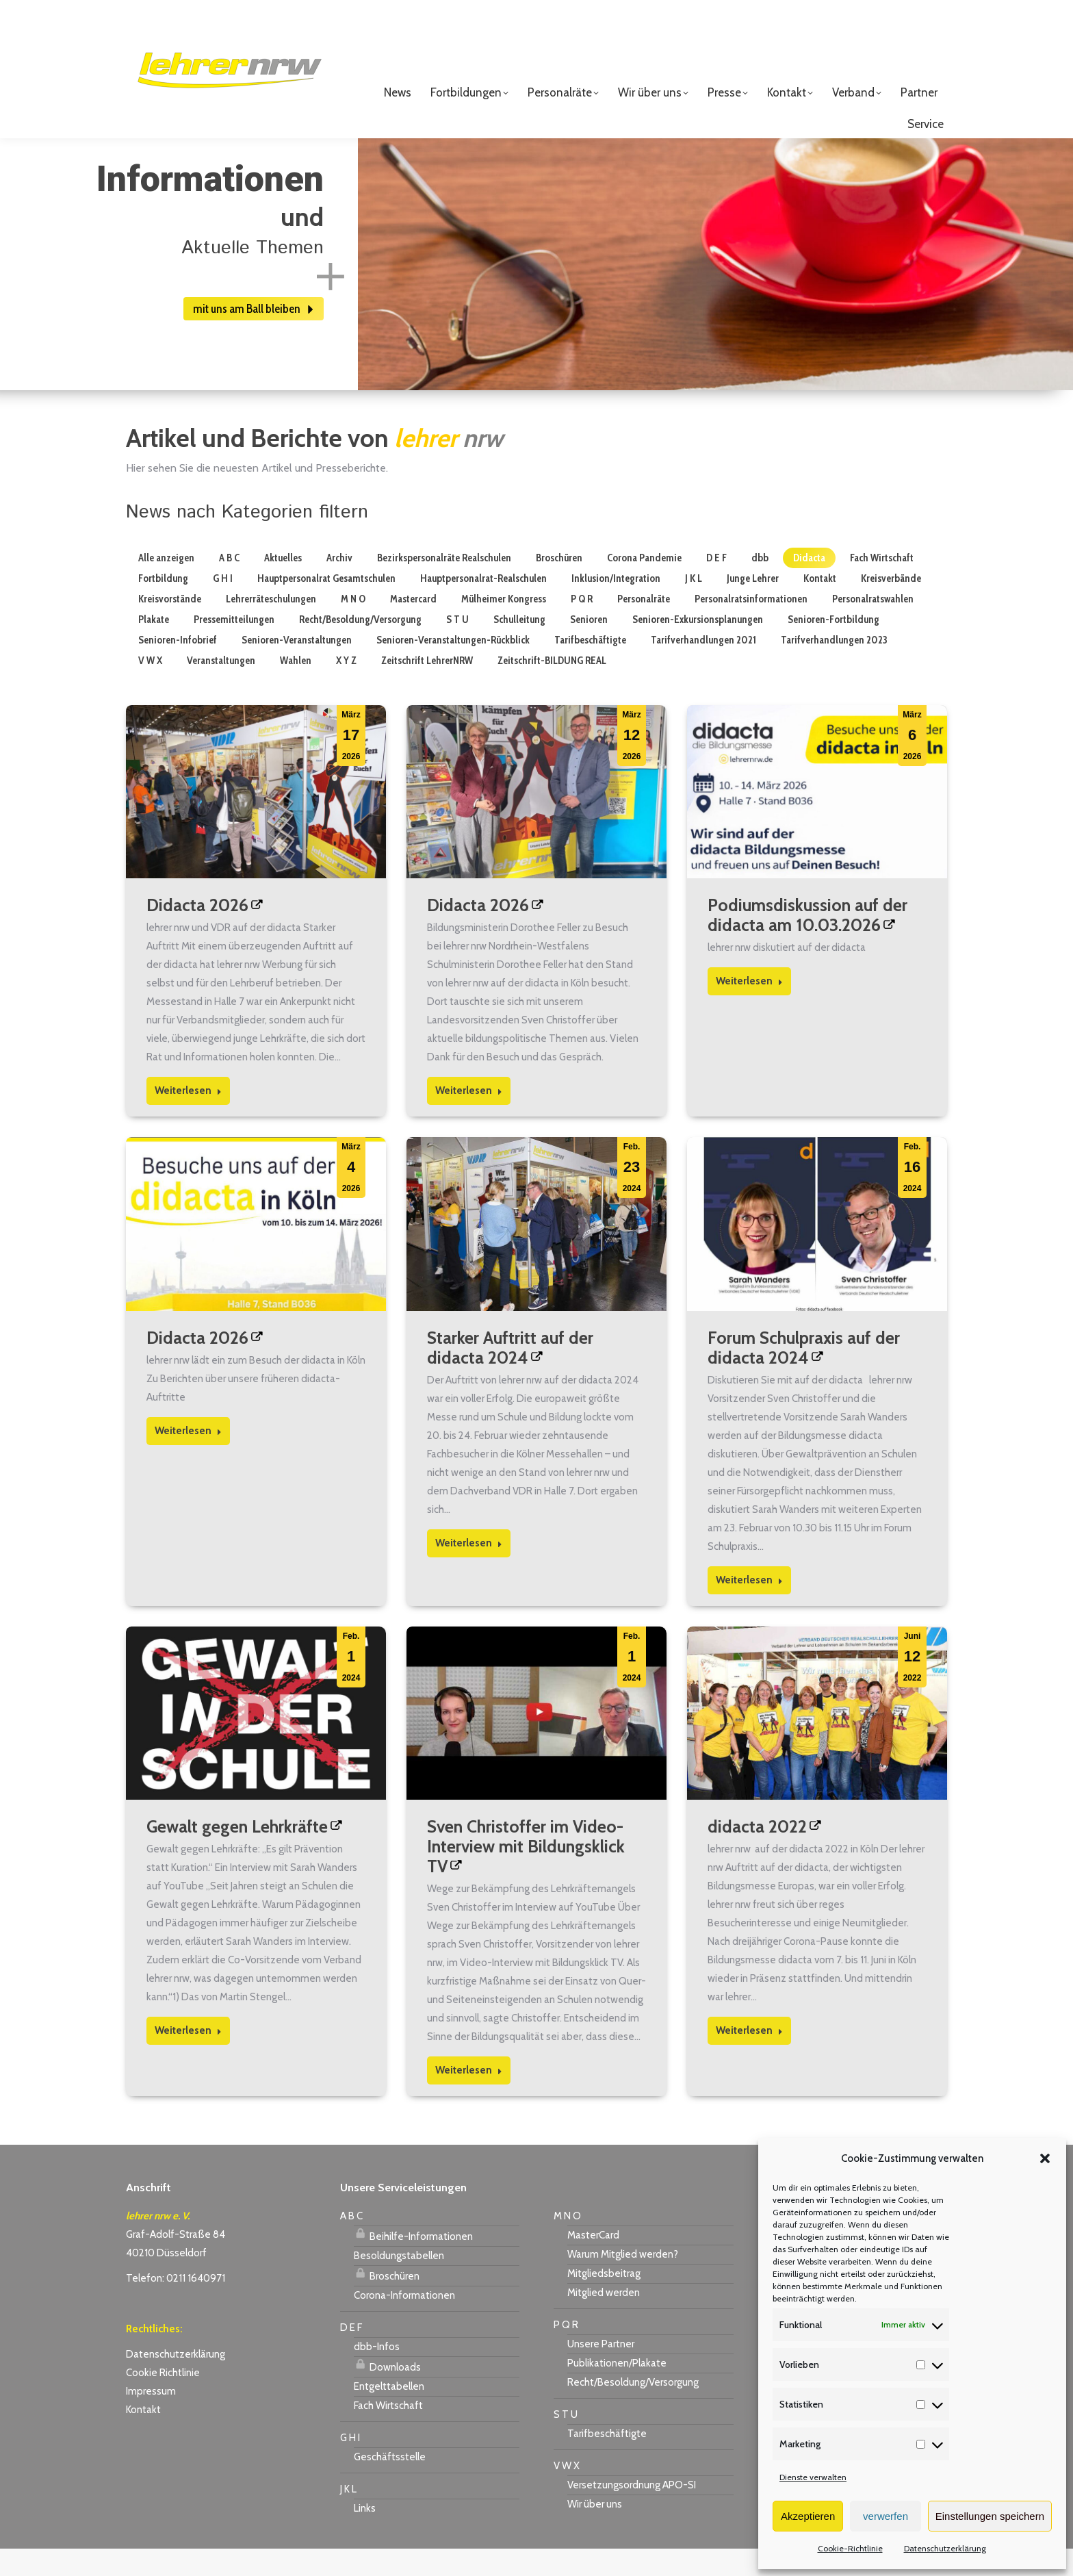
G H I (350, 2465)
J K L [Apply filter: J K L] (693, 606)
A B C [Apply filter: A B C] (229, 585)
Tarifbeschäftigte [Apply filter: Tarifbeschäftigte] (590, 667)
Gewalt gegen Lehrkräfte (237, 1854)
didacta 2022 (757, 1854)
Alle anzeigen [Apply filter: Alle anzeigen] (166, 585)
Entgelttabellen (389, 2414)
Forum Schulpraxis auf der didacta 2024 (804, 1375)
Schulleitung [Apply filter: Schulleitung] (519, 647)
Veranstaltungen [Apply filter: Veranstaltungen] (221, 688)
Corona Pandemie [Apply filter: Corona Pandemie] (644, 585)
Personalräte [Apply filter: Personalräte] (643, 626)
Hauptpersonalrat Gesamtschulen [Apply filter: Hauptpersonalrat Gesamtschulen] (326, 606)
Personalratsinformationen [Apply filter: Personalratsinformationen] (751, 626)
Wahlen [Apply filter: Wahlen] (295, 688)
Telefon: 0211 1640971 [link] (175, 2305)
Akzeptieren (808, 2516)
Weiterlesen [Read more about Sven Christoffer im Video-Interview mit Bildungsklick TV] (468, 2097)
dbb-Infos (377, 2374)
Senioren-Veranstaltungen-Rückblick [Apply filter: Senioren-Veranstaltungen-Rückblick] (453, 667)
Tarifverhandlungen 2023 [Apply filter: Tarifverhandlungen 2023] (834, 667)
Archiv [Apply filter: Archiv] (339, 585)
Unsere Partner (600, 2371)
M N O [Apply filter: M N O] (353, 626)
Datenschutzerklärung (945, 2548)
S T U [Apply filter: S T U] (457, 647)
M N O (567, 2243)
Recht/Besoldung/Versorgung (633, 2409)
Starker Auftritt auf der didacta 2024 (510, 1375)
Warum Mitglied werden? (622, 2281)
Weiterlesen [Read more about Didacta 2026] (188, 1118)
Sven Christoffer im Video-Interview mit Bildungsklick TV (526, 1874)
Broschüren (386, 2301)
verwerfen (885, 2516)
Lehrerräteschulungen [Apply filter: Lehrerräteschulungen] (271, 626)
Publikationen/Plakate (617, 2390)
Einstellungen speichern (989, 2516)
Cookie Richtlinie (163, 2400)
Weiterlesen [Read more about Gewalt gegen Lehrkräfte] (188, 2058)
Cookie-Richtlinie (850, 2548)
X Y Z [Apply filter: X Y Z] (346, 688)
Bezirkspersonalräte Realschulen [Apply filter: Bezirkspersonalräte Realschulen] (444, 585)
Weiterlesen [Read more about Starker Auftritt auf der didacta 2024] (468, 1570)
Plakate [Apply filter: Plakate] (153, 647)
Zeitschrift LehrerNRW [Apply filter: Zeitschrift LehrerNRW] (427, 688)
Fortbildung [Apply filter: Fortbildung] (163, 606)
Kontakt (143, 2437)
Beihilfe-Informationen (413, 2262)
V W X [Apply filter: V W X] (150, 688)
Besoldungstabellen (399, 2283)
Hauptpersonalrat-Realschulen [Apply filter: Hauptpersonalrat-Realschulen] (483, 606)
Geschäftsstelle (390, 2484)
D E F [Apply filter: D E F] (716, 585)
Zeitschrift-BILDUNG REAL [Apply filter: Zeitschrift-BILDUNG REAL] (551, 688)
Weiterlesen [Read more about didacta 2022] (749, 2058)
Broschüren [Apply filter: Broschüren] (559, 585)
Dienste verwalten (812, 2477)
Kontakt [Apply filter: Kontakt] (819, 606)
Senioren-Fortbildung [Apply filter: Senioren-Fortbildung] (833, 647)
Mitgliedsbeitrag (604, 2301)
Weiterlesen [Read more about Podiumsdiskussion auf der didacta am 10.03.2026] (749, 1008)
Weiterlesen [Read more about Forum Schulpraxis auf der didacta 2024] (749, 1607)
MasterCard (593, 2262)
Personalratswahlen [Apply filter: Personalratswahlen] (873, 626)
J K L (348, 2516)
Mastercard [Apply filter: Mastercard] (413, 626)
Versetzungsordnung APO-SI (631, 2512)
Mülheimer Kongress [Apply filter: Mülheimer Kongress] (503, 626)
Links (365, 2535)
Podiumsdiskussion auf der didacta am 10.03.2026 (807, 942)
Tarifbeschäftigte (607, 2461)
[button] (1045, 2158)
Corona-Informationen (404, 2323)
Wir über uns (594, 2531)
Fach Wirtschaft (388, 2433)
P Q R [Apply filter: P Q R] (582, 626)
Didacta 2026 (197, 932)
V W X (567, 2493)
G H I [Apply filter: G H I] (223, 606)
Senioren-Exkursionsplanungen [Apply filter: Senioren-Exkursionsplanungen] (697, 647)
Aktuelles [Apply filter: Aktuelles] (283, 585)
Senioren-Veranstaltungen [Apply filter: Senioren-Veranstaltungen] (297, 667)
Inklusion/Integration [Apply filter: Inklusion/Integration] (615, 606)
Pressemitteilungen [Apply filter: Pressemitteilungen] (234, 647)
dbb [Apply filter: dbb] (759, 585)
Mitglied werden (603, 2320)
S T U (566, 2442)
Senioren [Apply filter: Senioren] (589, 647)
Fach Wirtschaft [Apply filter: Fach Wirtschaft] (882, 585)
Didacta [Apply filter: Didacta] (809, 585)
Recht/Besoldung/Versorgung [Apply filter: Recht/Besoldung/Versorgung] (360, 647)
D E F (351, 2355)
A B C (351, 2243)
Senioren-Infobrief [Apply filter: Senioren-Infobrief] (177, 667)
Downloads (387, 2392)
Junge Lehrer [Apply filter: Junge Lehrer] (753, 606)
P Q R (566, 2352)
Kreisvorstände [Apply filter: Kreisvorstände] (169, 626)
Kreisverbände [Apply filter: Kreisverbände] (891, 606)
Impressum (151, 2418)
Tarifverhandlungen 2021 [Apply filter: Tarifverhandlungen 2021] (703, 667)
